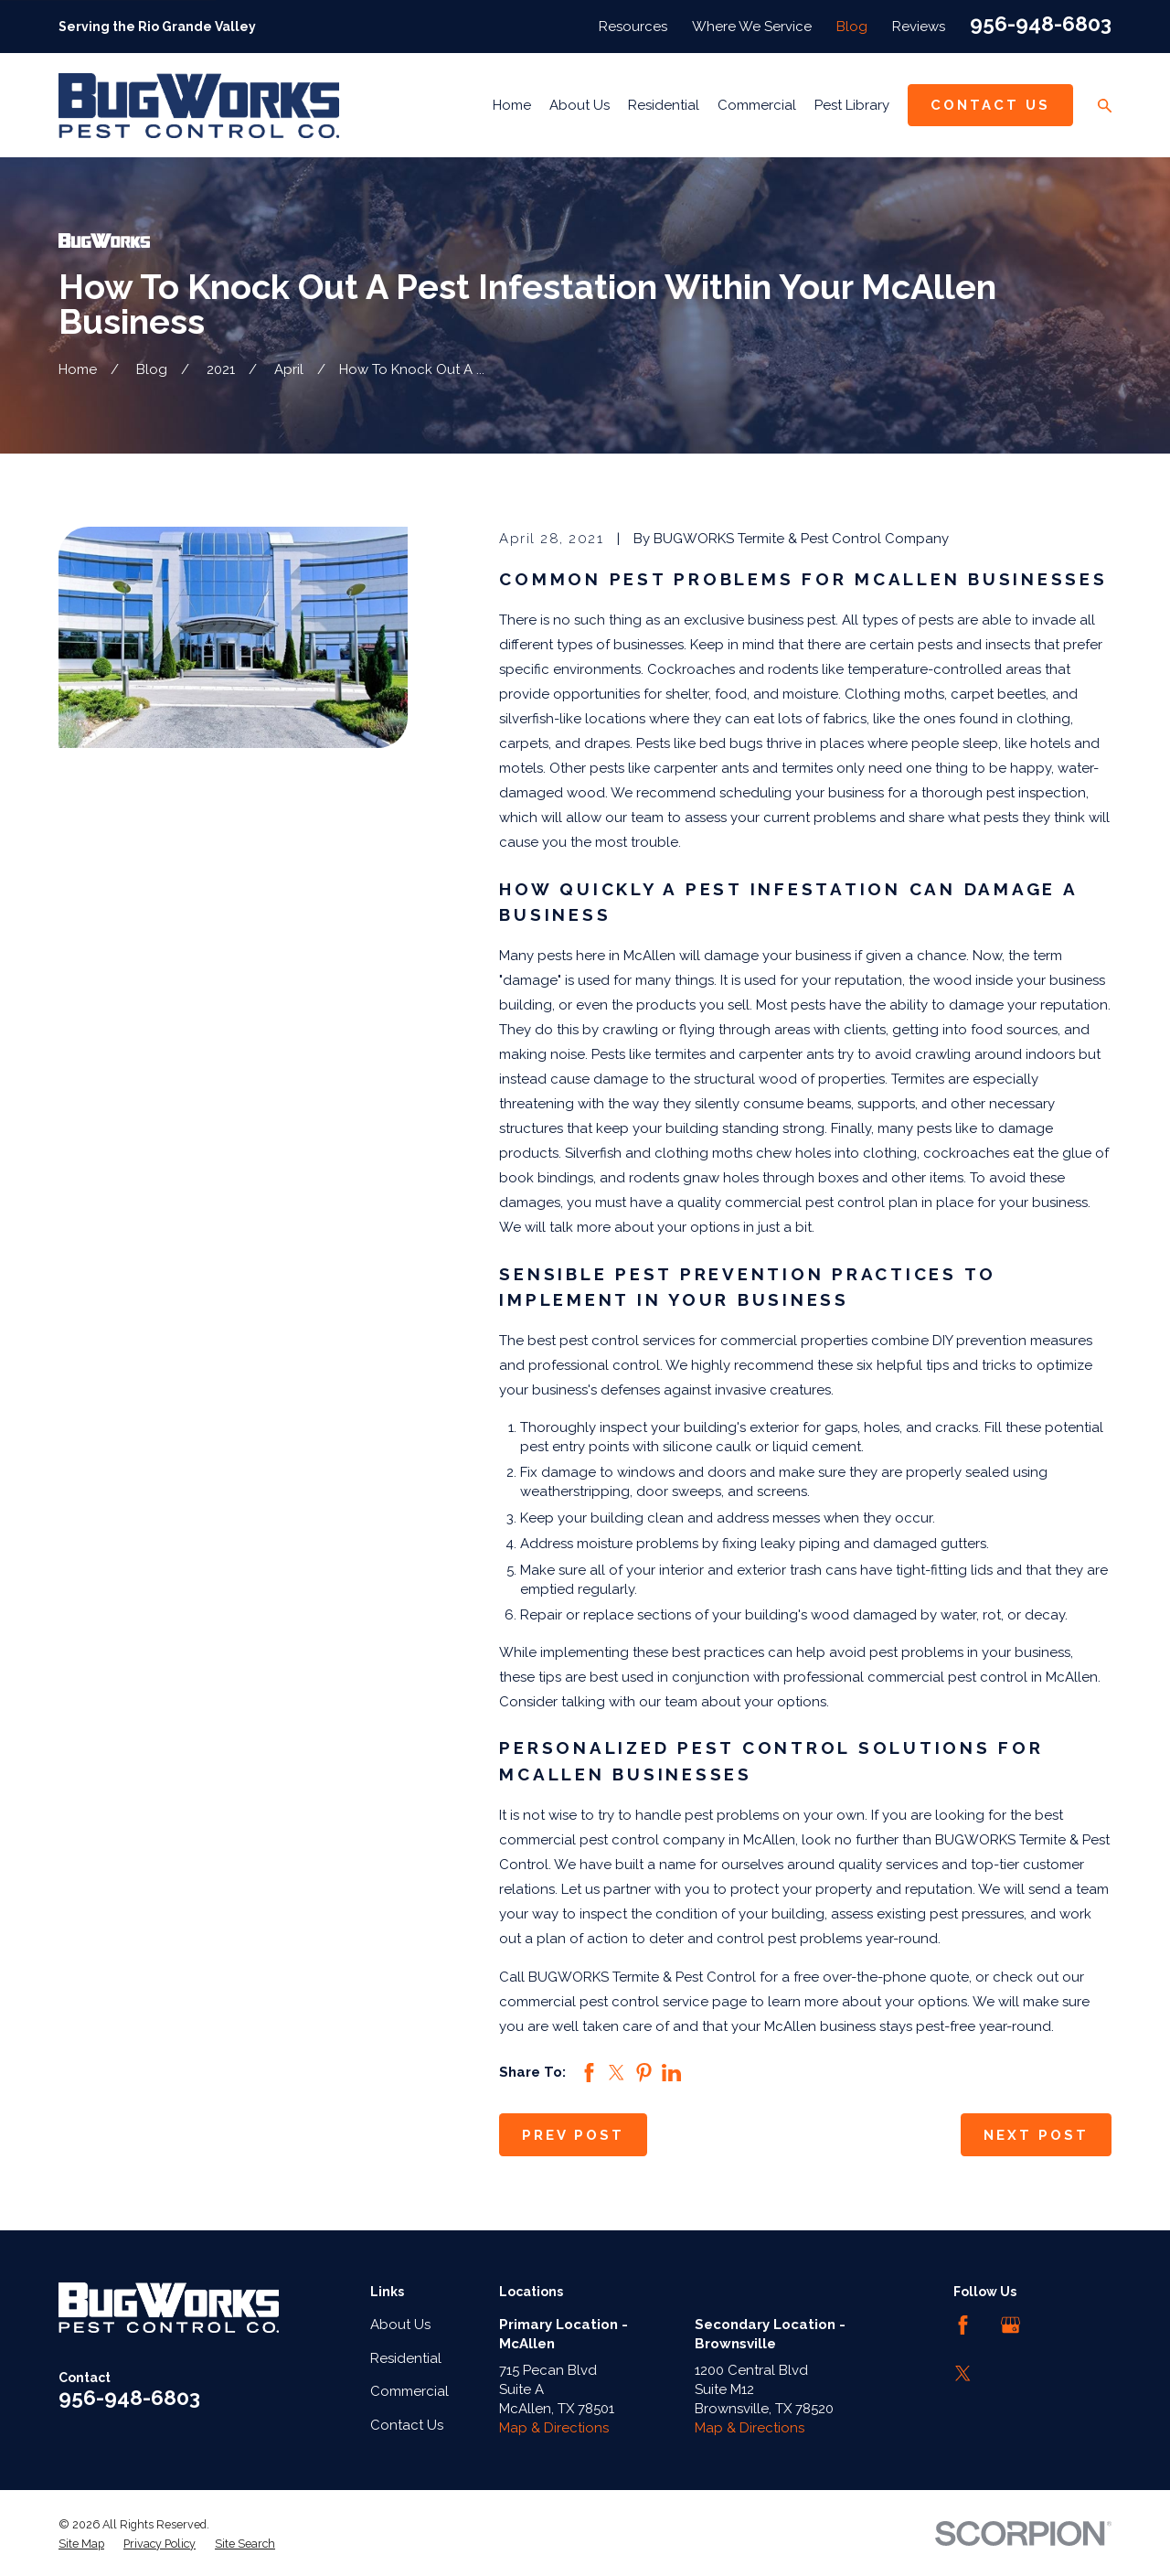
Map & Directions (554, 2428)
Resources (633, 26)
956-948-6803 (1041, 24)
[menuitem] (81, 2544)
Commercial (409, 2391)
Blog (851, 26)
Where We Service (752, 26)
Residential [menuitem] (663, 105)
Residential (405, 2358)
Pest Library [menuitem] (851, 105)
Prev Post (573, 2135)
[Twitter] (963, 2373)
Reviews (918, 26)
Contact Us (990, 105)
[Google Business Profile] (1010, 2325)
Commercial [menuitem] (757, 105)
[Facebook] (963, 2325)
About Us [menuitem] (579, 105)
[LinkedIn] (1059, 2325)
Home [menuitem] (512, 105)
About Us (400, 2324)
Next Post (1036, 2135)
